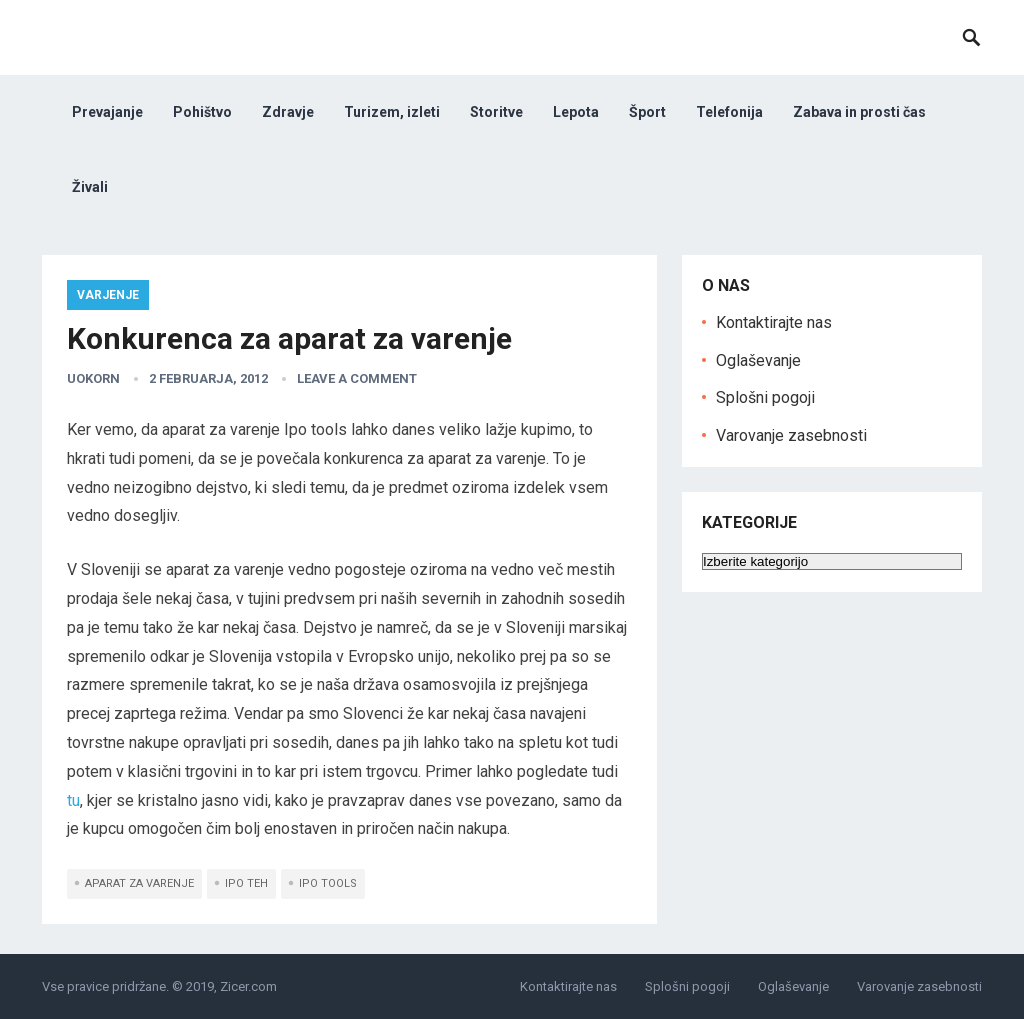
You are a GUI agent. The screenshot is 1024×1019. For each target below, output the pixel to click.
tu (73, 800)
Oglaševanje (758, 360)
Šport (647, 112)
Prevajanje (107, 112)
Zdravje (288, 112)
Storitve (496, 112)
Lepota (576, 112)
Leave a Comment (357, 378)
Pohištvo (202, 112)
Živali (90, 187)
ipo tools (328, 883)
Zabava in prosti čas (859, 112)
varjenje (108, 295)
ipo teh (246, 883)
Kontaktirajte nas (774, 322)
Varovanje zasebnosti (791, 435)
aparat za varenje (139, 883)
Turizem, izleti (392, 112)
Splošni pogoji (765, 397)
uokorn (93, 378)
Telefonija (729, 112)
